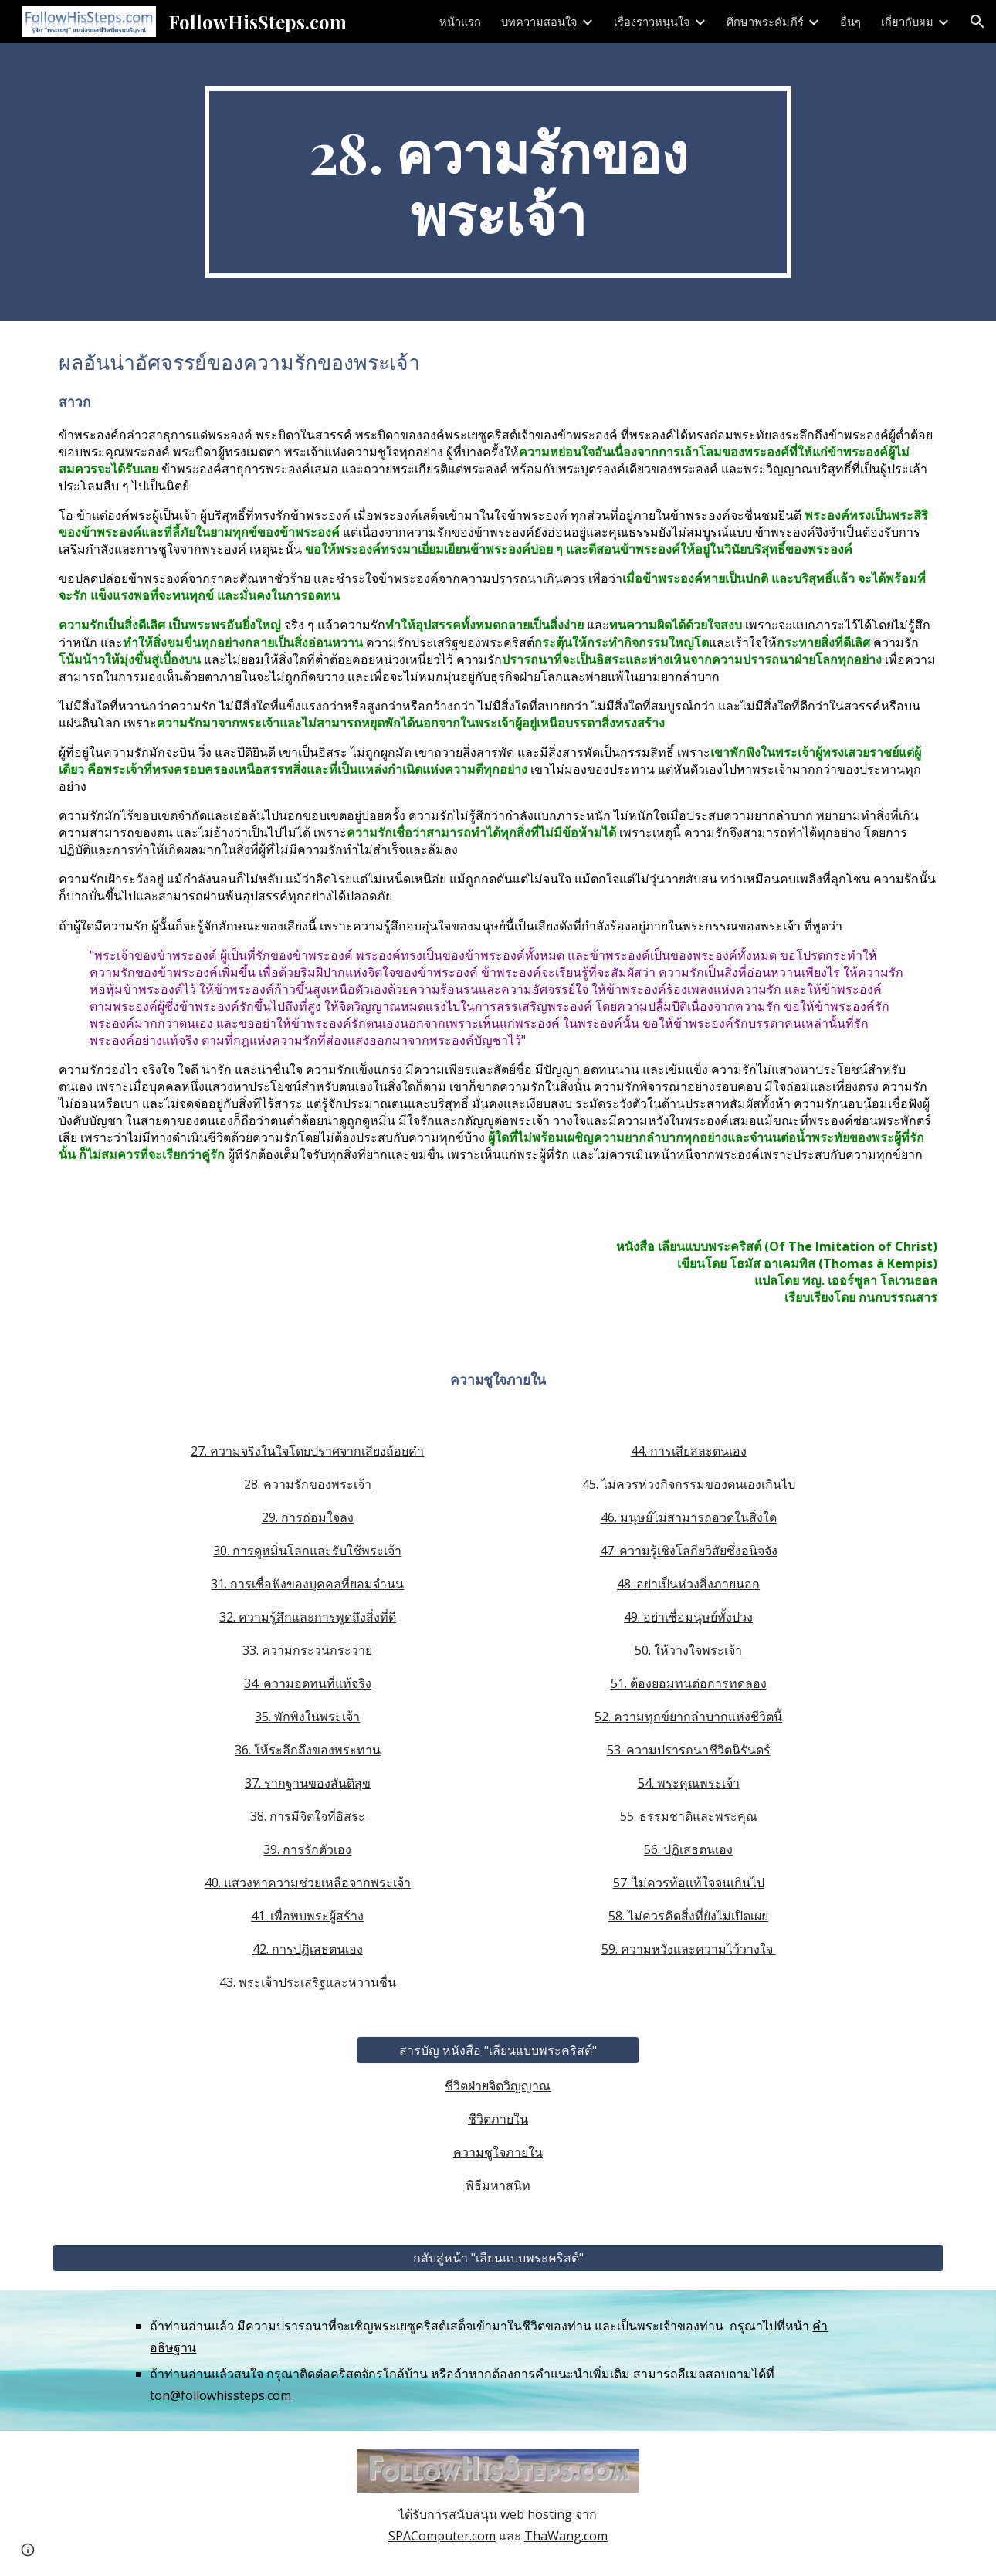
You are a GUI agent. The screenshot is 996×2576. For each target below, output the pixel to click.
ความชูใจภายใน (498, 2152)
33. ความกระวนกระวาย (307, 1650)
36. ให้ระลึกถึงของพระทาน (308, 1749)
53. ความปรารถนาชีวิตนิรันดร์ (689, 1749)
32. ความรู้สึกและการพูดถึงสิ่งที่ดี (307, 1616)
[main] (498, 182)
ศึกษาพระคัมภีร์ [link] (765, 21)
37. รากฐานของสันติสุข (308, 1782)
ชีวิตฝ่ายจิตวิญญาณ (498, 2085)
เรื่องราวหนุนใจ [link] (652, 21)
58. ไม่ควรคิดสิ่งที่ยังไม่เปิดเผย (688, 1915)
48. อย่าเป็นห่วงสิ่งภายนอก (688, 1583)
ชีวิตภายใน (498, 2118)
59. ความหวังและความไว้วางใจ (688, 1948)
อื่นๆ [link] (850, 21)
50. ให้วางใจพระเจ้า (688, 1650)
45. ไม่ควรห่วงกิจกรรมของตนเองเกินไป (688, 1484)
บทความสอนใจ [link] (539, 21)
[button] (977, 21)
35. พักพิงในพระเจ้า (307, 1716)
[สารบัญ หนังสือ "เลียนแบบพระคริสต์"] (497, 2050)
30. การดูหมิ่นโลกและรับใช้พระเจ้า (307, 1550)
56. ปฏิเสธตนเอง (688, 1849)
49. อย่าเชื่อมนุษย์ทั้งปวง (688, 1616)
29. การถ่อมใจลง (308, 1517)
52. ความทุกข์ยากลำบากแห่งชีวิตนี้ (688, 1716)
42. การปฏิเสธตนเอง (307, 1948)
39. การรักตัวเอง (307, 1849)
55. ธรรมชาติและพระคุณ (688, 1816)
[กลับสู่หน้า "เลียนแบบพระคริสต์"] (498, 2258)
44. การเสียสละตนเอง (689, 1450)
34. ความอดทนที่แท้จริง (307, 1683)
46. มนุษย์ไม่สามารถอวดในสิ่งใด (689, 1517)
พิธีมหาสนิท (498, 2185)
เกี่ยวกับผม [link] (907, 21)
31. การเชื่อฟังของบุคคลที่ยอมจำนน (307, 1583)
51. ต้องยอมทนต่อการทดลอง (689, 1683)
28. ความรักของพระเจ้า (307, 1484)
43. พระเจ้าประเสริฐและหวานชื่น (307, 1982)
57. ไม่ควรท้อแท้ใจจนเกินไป (688, 1882)
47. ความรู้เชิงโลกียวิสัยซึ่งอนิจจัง (688, 1550)
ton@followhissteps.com (220, 2395)
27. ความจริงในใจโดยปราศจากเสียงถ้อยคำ (307, 1450)
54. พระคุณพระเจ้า (689, 1782)
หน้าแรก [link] (460, 21)
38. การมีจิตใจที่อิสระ (307, 1816)
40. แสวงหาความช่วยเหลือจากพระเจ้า (308, 1882)
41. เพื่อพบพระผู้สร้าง (307, 1915)
